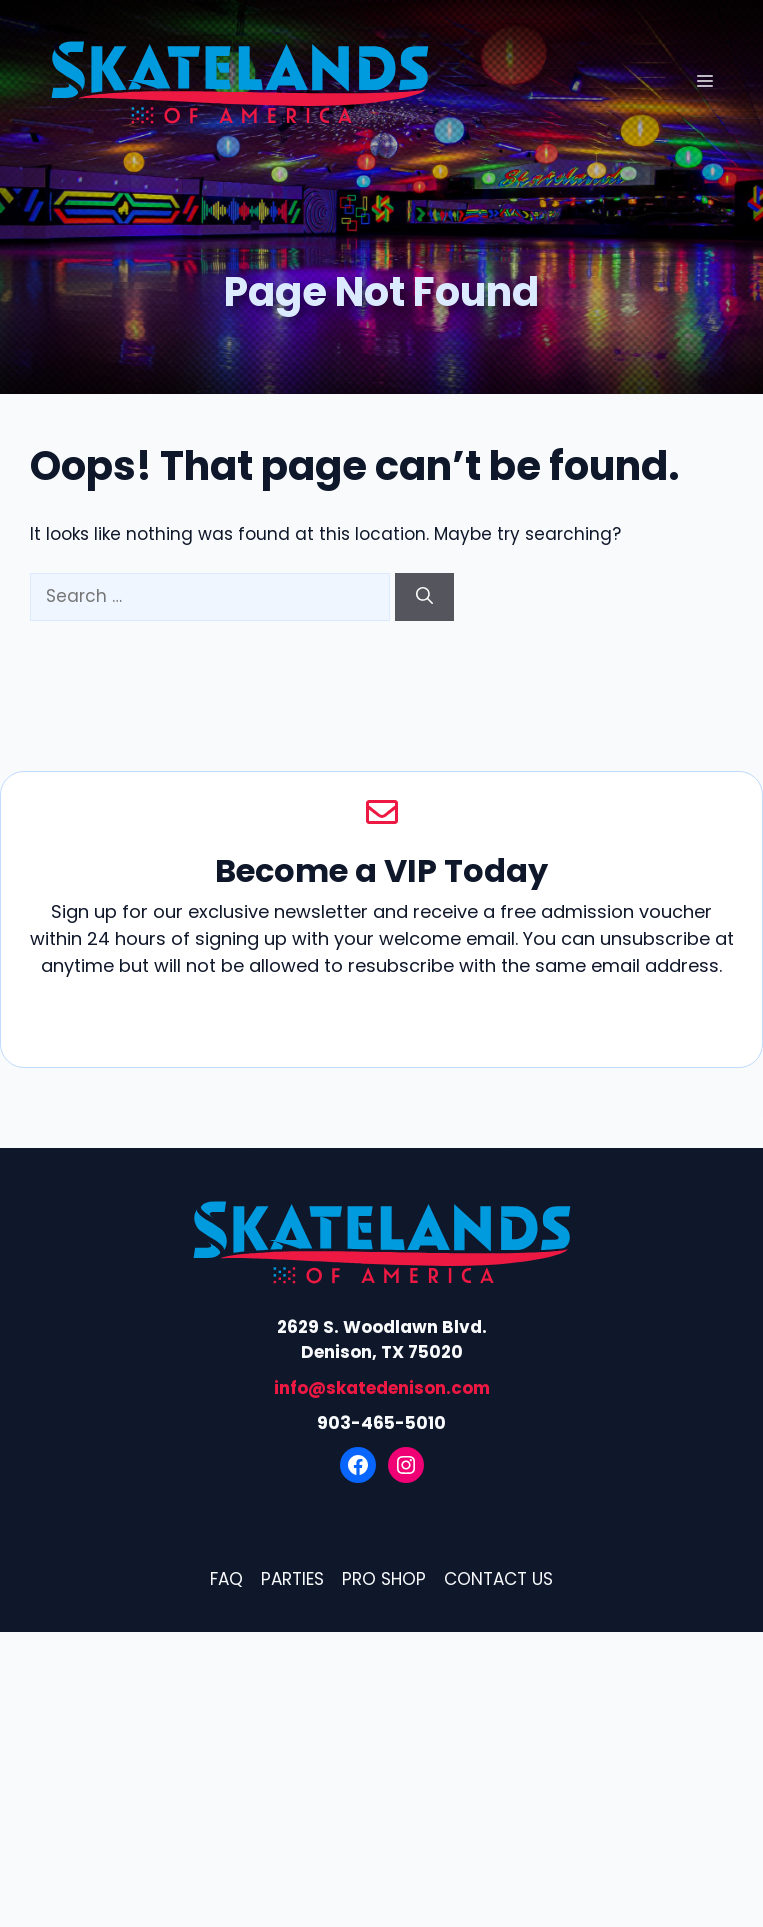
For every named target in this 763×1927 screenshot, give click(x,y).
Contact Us (498, 1579)
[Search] (424, 597)
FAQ (226, 1579)
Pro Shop (384, 1579)
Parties (292, 1579)
